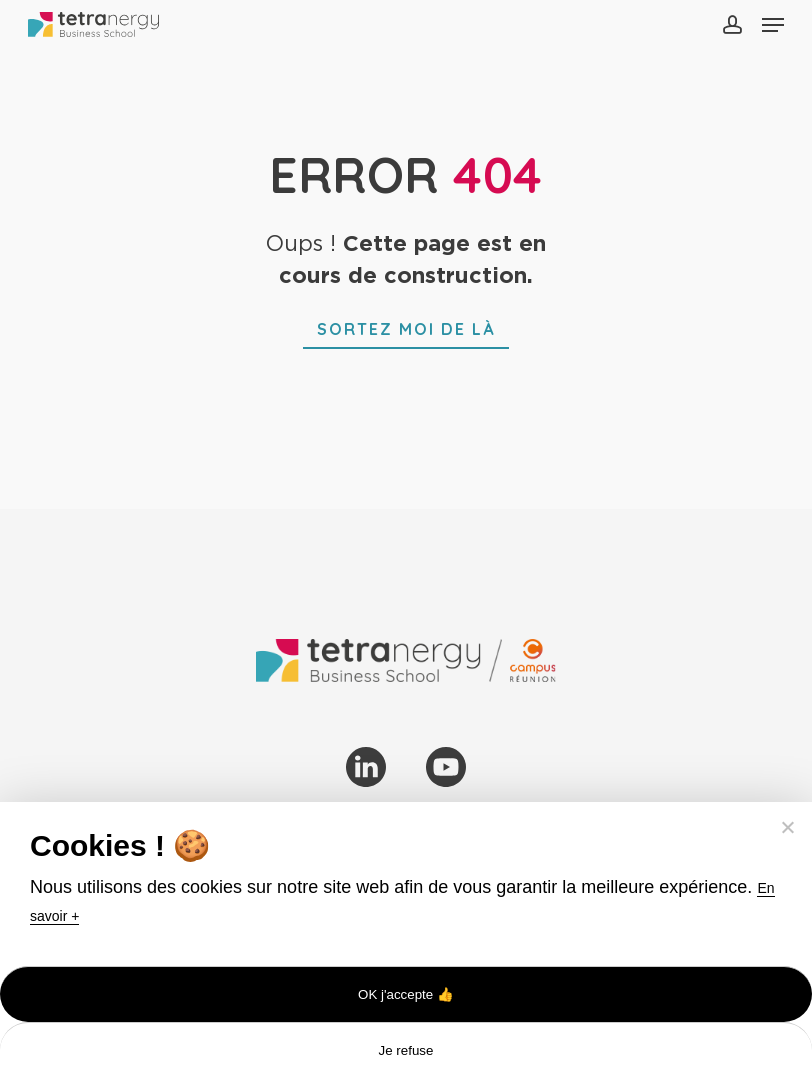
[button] (773, 25)
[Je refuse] (787, 827)
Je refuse (406, 1050)
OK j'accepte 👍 (406, 994)
